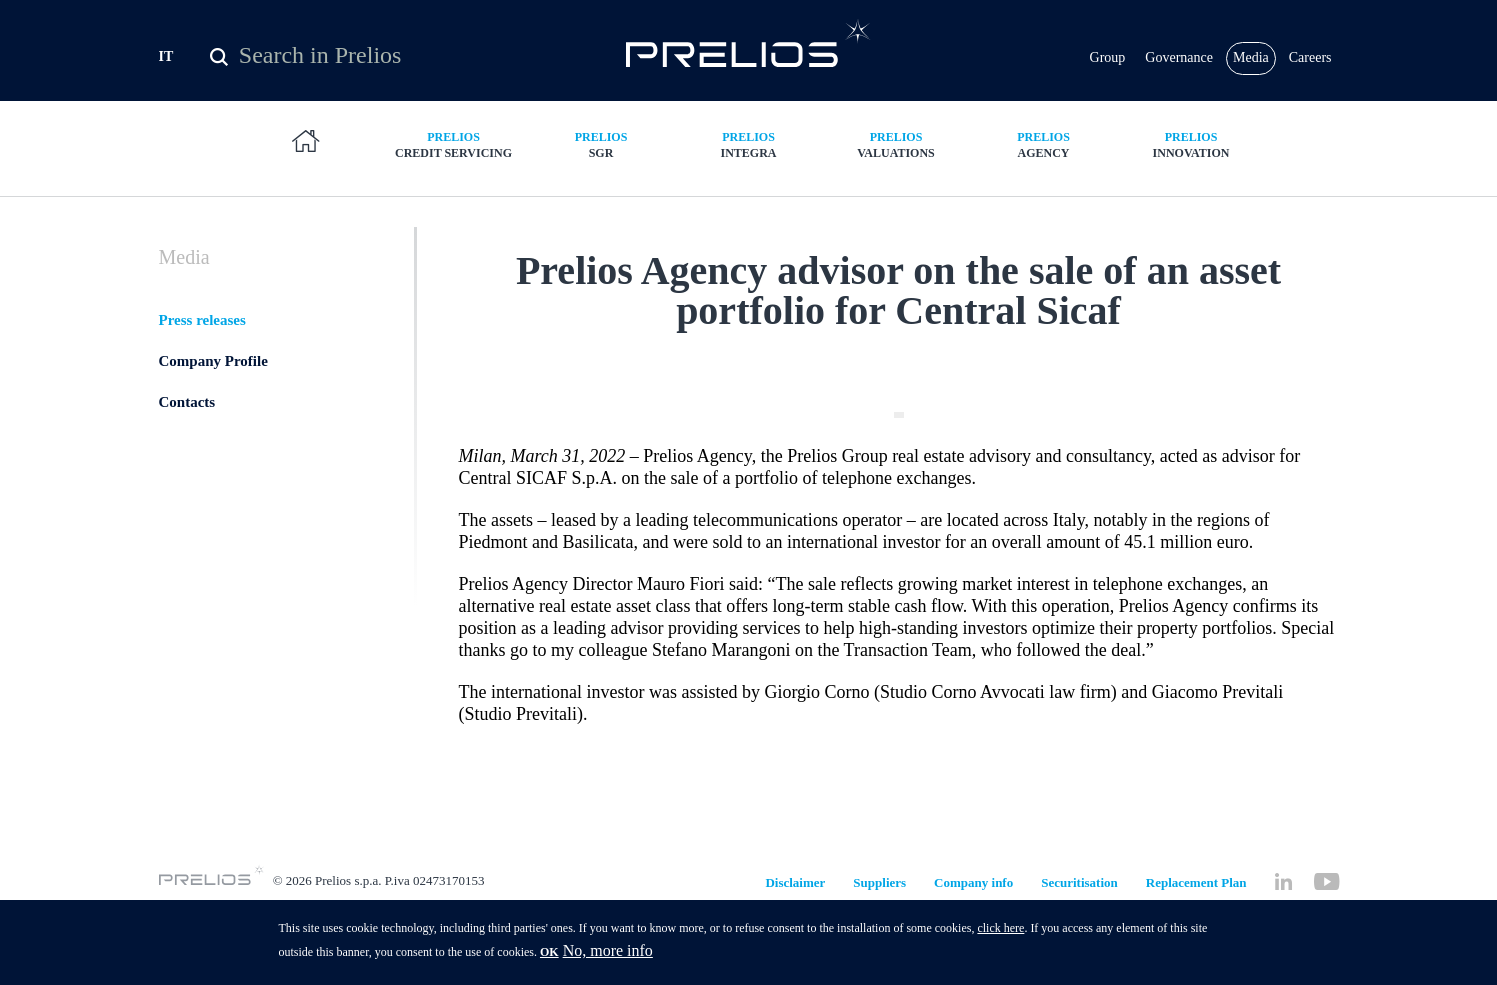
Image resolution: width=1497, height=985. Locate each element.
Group (1108, 69)
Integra (749, 179)
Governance (1179, 69)
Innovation (1191, 179)
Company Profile (213, 421)
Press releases (202, 380)
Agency (1044, 179)
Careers (1310, 69)
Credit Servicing (454, 179)
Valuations (896, 179)
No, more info (608, 953)
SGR (601, 179)
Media (1251, 69)
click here (1000, 931)
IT (166, 68)
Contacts (187, 462)
